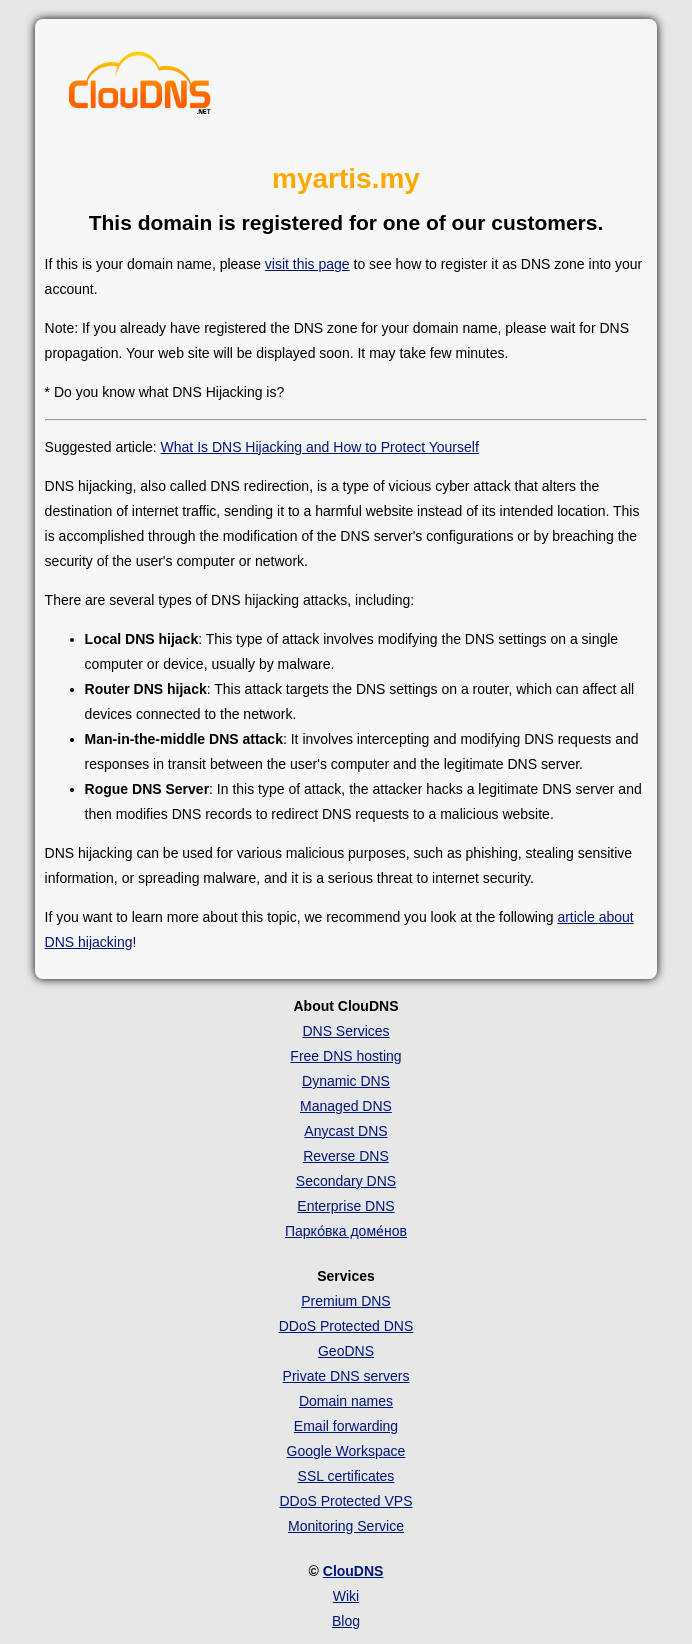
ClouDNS (353, 1571)
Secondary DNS (346, 1181)
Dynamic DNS (346, 1081)
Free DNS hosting (345, 1056)
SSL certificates (346, 1476)
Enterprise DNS (345, 1206)
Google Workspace (346, 1451)
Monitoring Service (346, 1526)
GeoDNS (346, 1351)
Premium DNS (345, 1301)
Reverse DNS (346, 1156)
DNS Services (345, 1031)
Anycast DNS (345, 1131)
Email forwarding (346, 1426)
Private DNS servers (346, 1376)
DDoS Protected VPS (345, 1501)
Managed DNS (346, 1106)
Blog (346, 1621)
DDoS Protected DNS (346, 1326)
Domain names (346, 1401)
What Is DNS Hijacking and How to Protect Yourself (320, 447)
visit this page (307, 264)
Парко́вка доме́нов (346, 1231)
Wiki (346, 1596)
